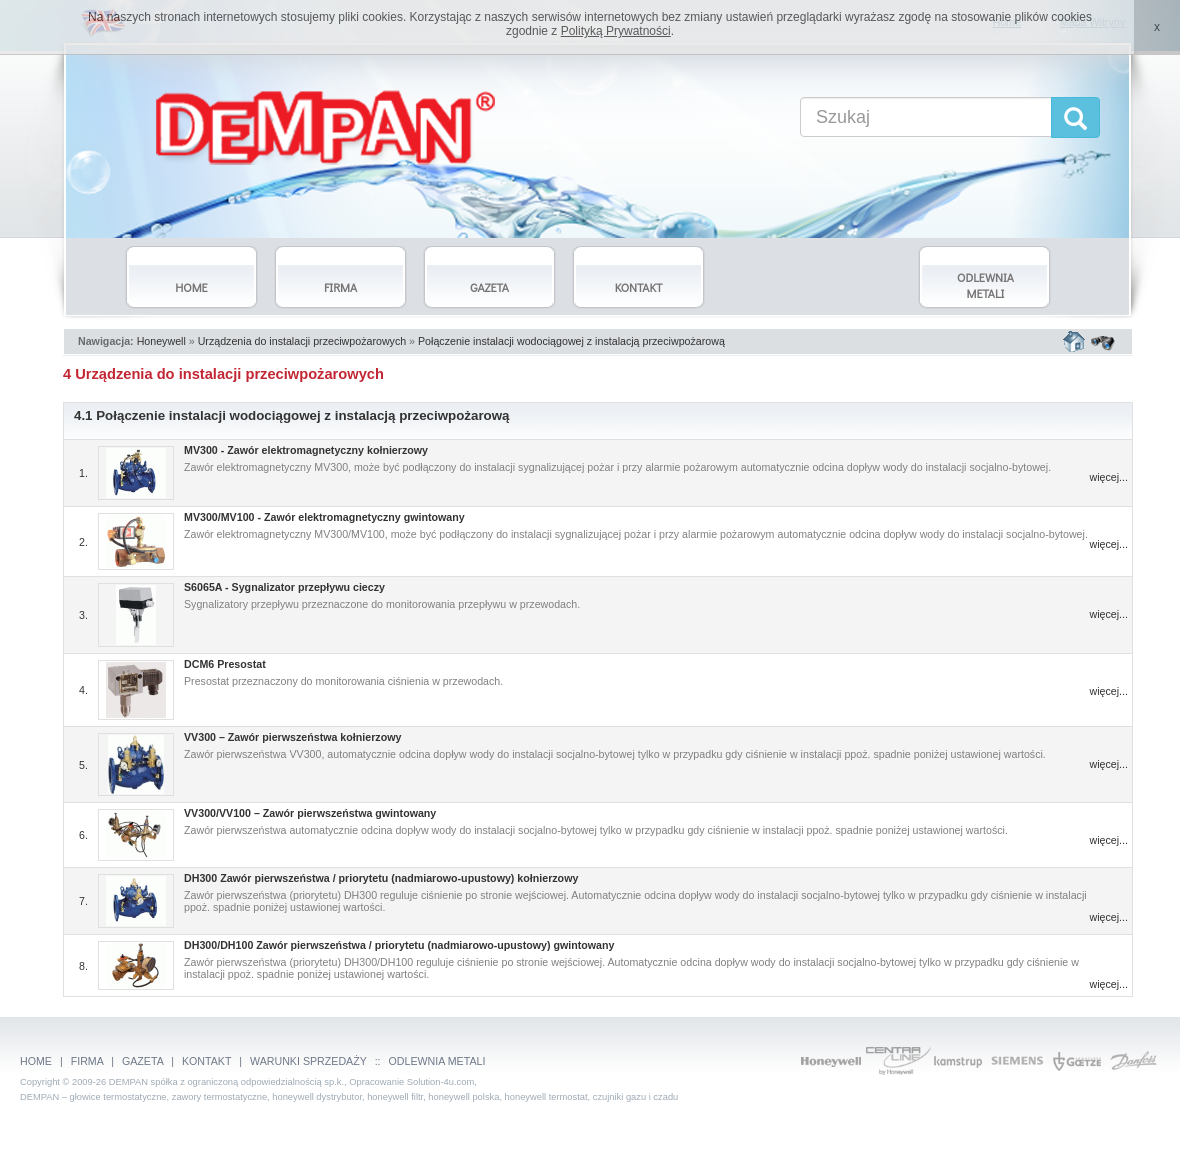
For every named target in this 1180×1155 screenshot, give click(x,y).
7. (83, 901)
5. (83, 765)
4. (83, 690)
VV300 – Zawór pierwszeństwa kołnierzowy (292, 737)
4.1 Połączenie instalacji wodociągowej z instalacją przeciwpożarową (292, 415)
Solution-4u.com (440, 1082)
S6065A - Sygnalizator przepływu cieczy (284, 587)
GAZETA (142, 1061)
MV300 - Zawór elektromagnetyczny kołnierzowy (306, 450)
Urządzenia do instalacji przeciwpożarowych (302, 341)
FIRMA (87, 1061)
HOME (36, 1061)
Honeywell (161, 341)
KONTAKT (206, 1061)
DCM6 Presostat (225, 664)
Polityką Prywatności (616, 31)
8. (83, 966)
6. (83, 835)
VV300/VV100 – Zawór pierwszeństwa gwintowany (310, 813)
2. (83, 542)
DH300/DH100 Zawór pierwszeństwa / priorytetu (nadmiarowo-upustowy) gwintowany (399, 945)
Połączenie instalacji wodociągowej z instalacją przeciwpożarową (571, 341)
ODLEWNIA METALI (437, 1061)
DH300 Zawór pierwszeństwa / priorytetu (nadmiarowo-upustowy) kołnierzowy (381, 878)
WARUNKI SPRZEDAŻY (308, 1061)
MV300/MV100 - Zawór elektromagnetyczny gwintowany (324, 517)
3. (83, 615)
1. (83, 473)
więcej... (1109, 477)
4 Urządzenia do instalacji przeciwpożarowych (223, 374)
